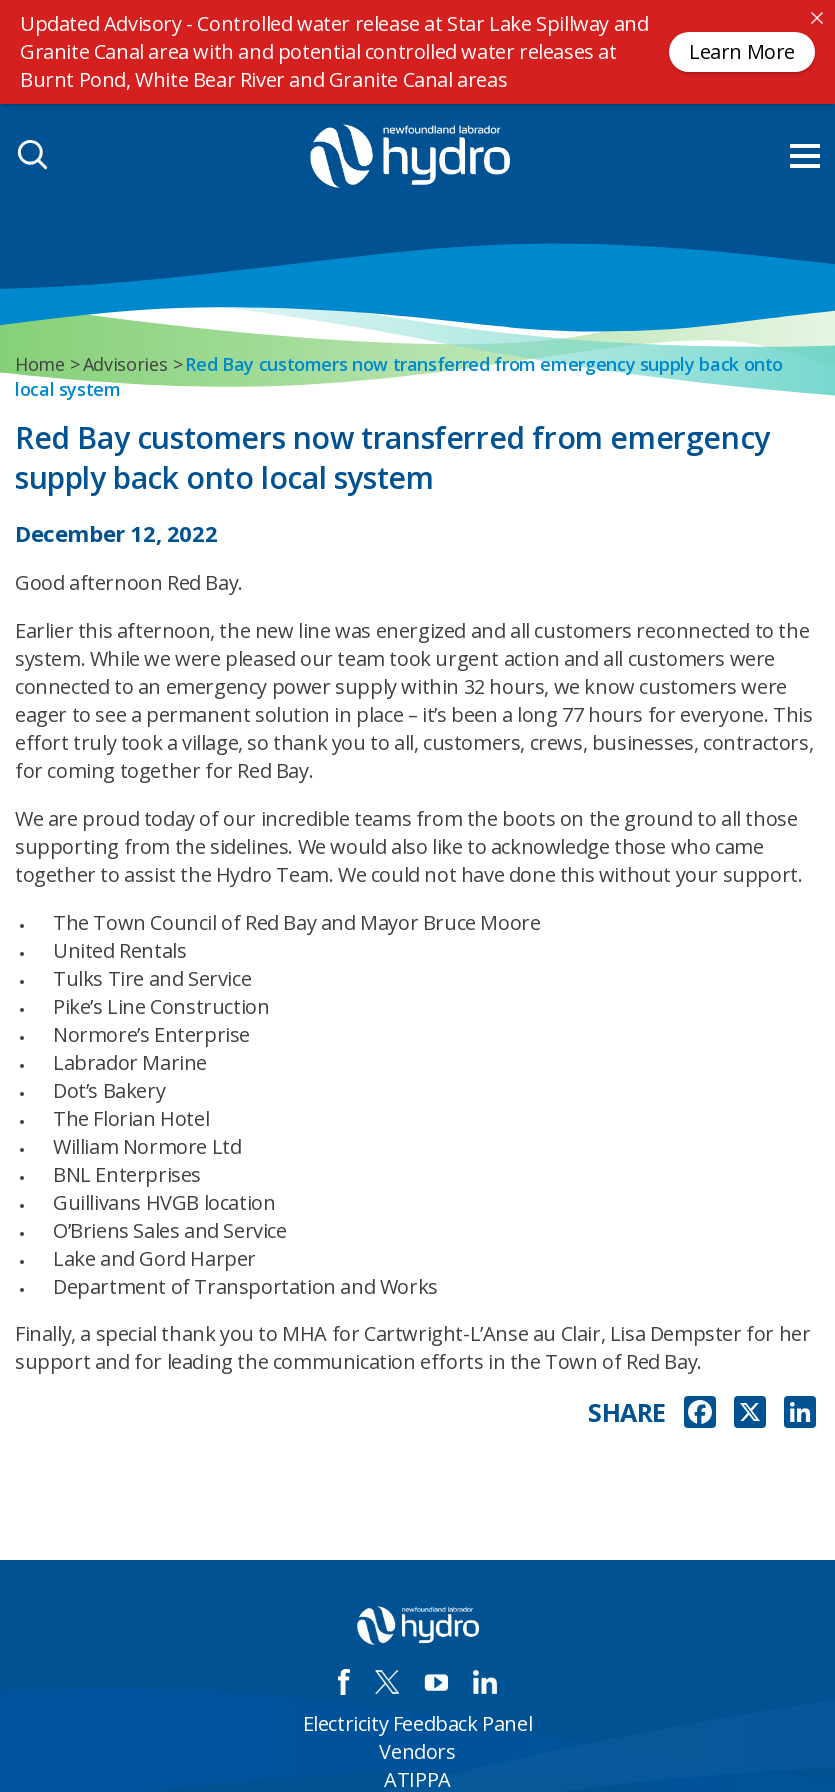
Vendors (417, 1751)
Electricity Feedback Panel (418, 1723)
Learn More (742, 51)
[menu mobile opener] (805, 156)
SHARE (627, 1412)
